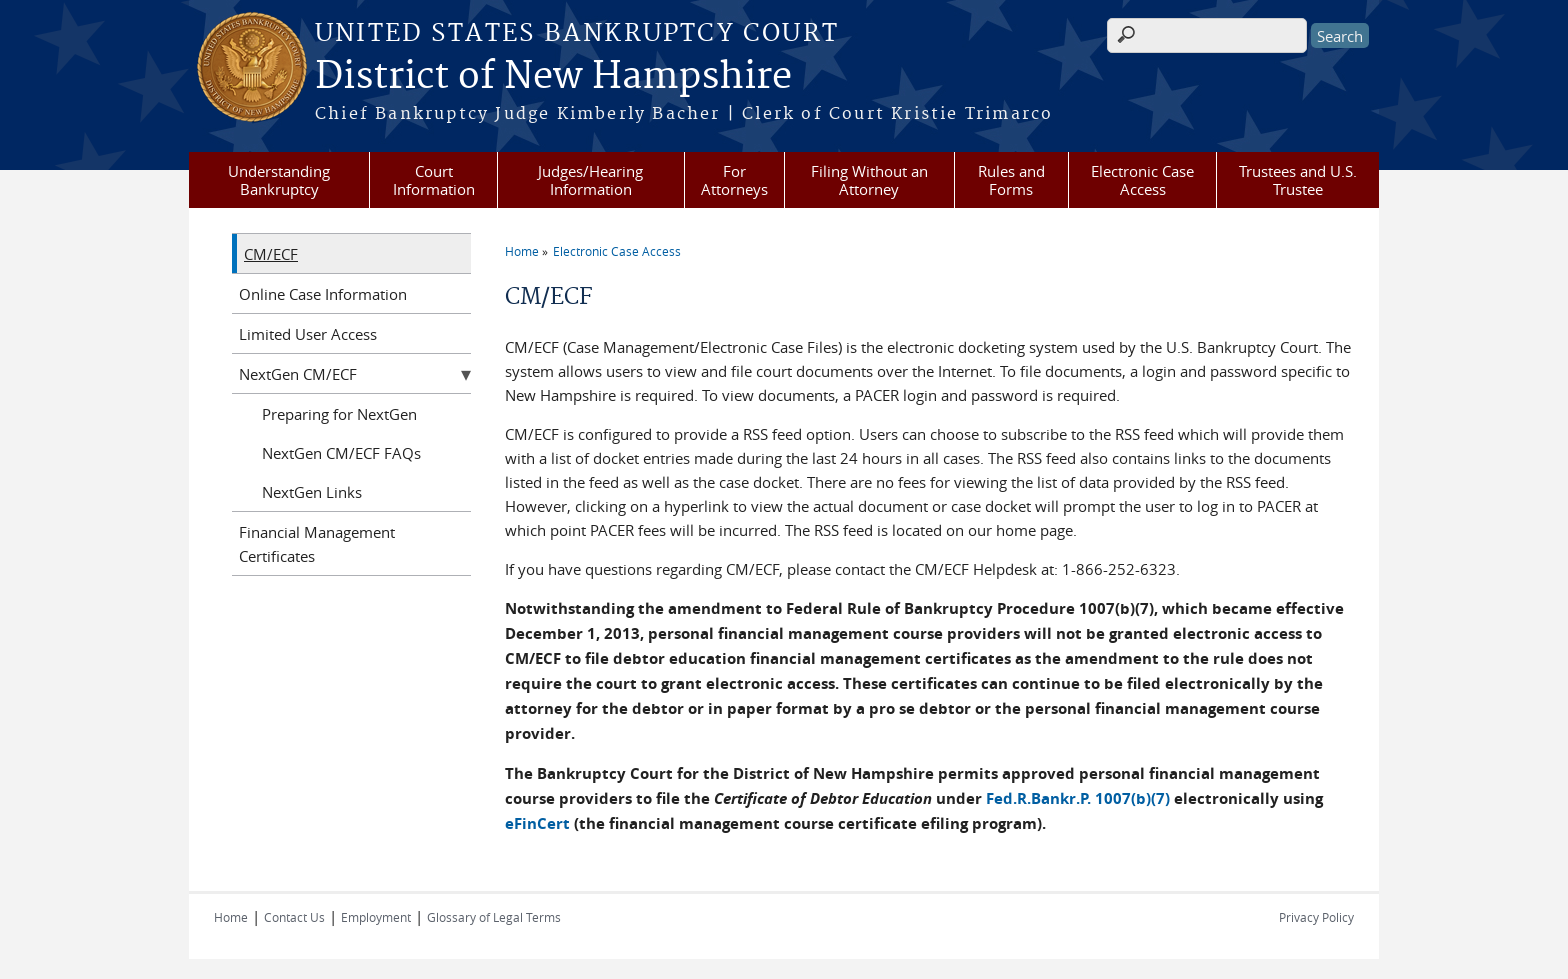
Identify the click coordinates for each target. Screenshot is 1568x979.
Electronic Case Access (1142, 180)
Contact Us (294, 917)
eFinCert (537, 823)
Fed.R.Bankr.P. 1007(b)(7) (1078, 798)
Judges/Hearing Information (590, 180)
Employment (376, 917)
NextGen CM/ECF (298, 374)
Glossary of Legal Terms (494, 917)
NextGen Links (312, 492)
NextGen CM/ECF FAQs (341, 453)
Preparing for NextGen (339, 414)
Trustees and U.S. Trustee (1298, 180)
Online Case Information (323, 294)
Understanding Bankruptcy (279, 180)
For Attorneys (734, 180)
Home (522, 251)
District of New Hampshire (553, 77)
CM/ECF (271, 254)
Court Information (434, 180)
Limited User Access (308, 334)
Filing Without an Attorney (869, 180)
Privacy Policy (1316, 917)
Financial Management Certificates (317, 544)
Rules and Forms (1011, 180)
